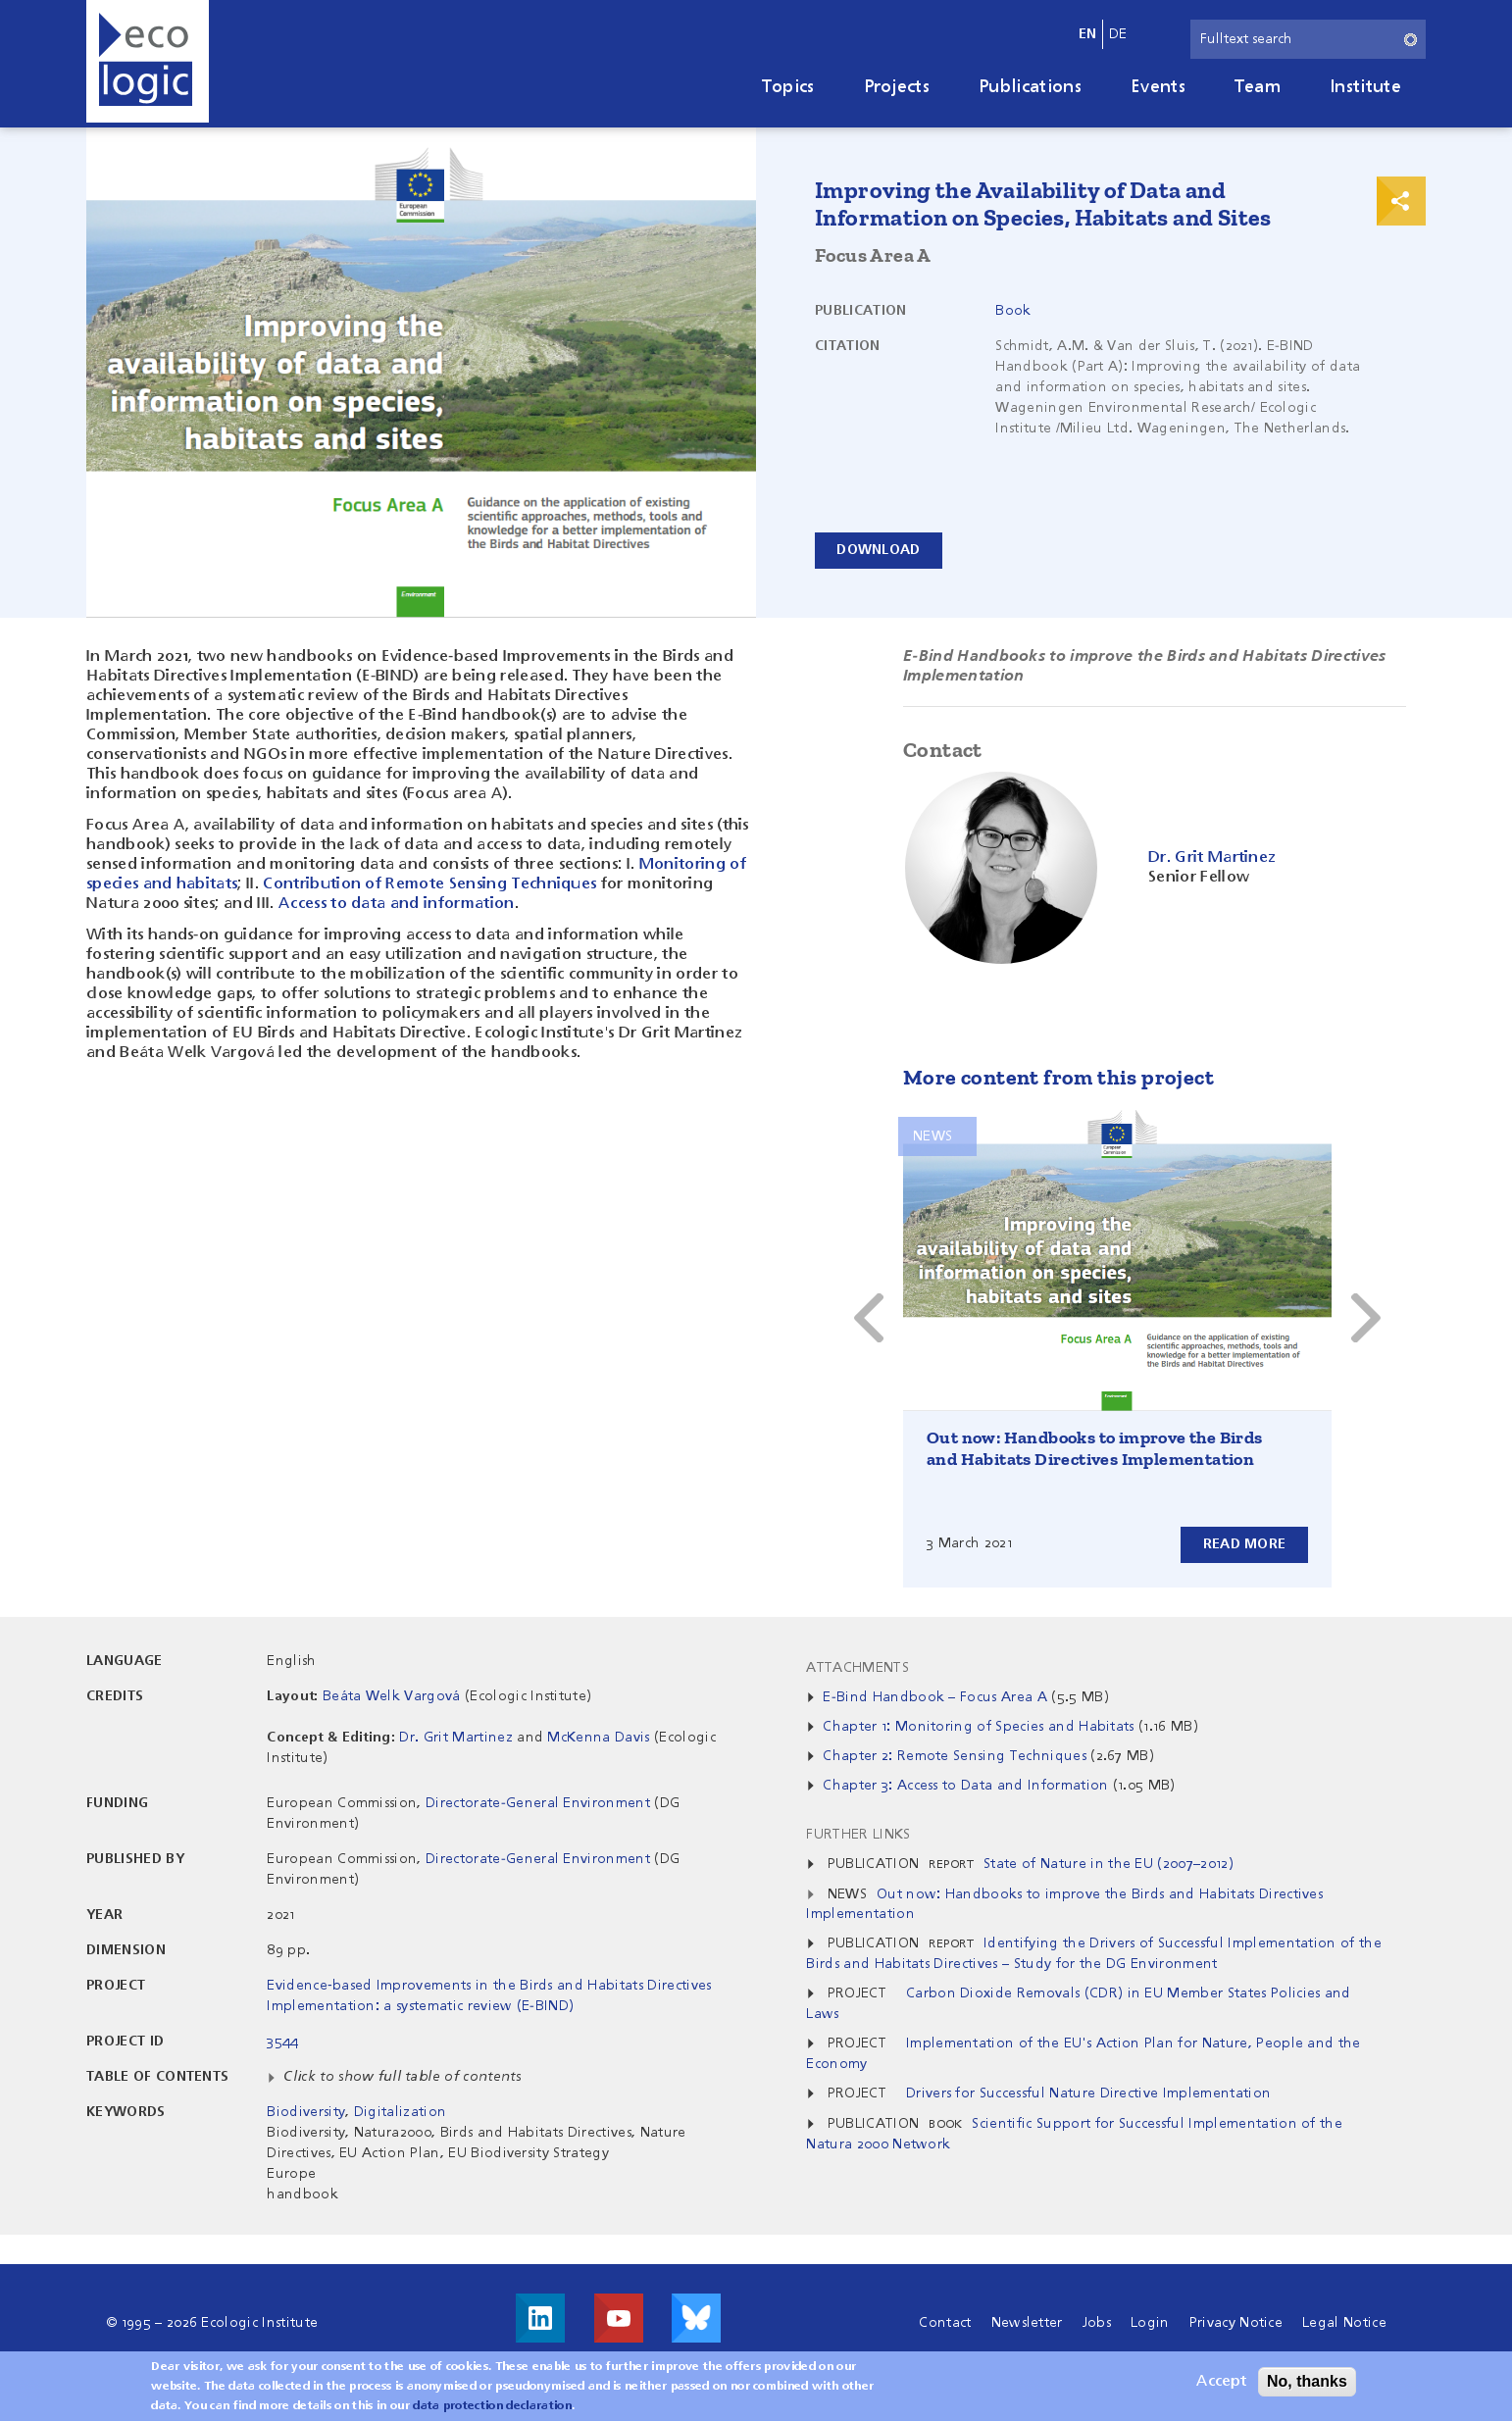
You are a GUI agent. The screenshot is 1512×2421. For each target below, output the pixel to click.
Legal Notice (1344, 2323)
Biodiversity (306, 2112)
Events (1158, 87)
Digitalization (400, 2112)
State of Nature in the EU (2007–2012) (1108, 1864)
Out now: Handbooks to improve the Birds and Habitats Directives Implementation (1095, 1448)
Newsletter (1027, 2323)
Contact (945, 2323)
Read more (1243, 1544)
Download (879, 550)
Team (1258, 87)
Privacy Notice (1236, 2323)
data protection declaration (492, 2406)
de (1118, 34)
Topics (788, 87)
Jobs (1097, 2323)
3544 (282, 2041)
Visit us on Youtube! (618, 2318)
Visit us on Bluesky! (696, 2318)
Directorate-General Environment (538, 1803)
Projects (897, 87)
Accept (1221, 2382)
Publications (1030, 87)
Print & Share (1401, 201)
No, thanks (1307, 2381)
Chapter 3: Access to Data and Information (965, 1785)
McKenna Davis (598, 1737)
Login (1150, 2323)
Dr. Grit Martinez (455, 1737)
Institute (1365, 87)
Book (1013, 311)
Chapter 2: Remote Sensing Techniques (954, 1756)
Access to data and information (396, 904)
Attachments (857, 1668)
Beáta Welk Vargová (392, 1696)
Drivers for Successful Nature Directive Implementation (1088, 2093)
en (1088, 34)
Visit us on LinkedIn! (540, 2318)
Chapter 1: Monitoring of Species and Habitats (978, 1727)
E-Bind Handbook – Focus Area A (935, 1697)
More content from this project (1058, 1077)
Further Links (858, 1834)
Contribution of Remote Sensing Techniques (429, 884)
